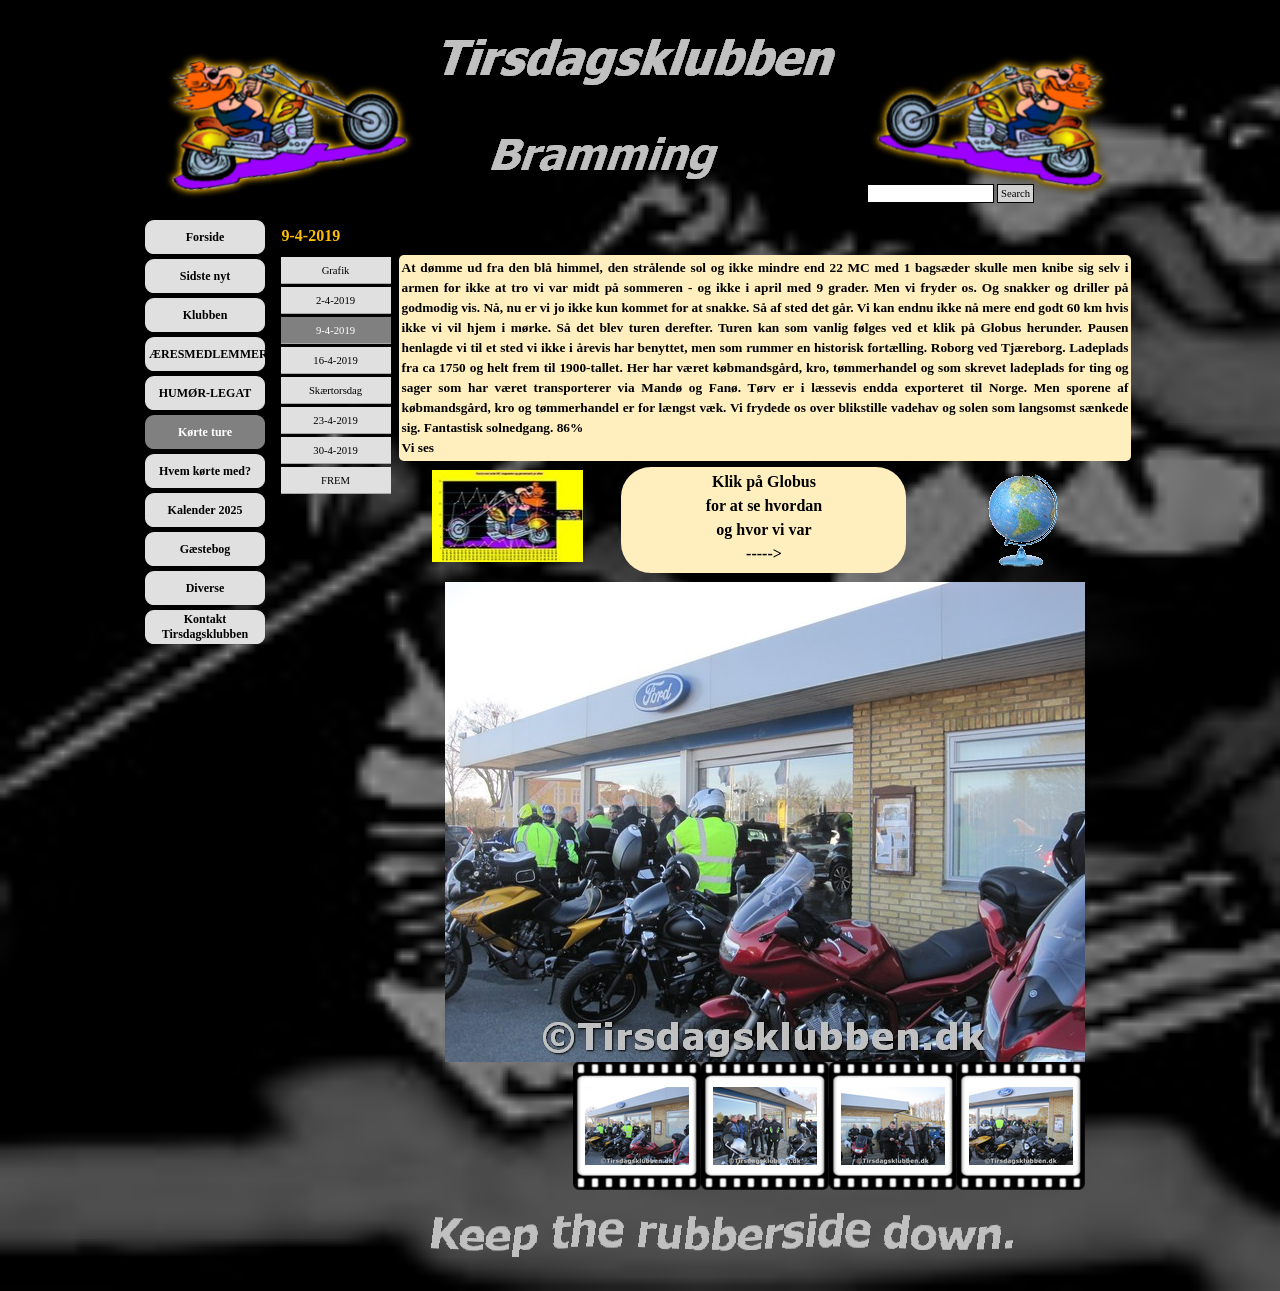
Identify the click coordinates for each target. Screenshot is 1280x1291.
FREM (335, 480)
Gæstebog (205, 549)
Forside (205, 237)
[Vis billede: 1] (637, 1126)
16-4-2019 (335, 360)
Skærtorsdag (335, 390)
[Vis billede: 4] (1021, 1126)
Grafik (336, 270)
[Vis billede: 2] (765, 1126)
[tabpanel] (765, 358)
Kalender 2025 (205, 510)
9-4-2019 (335, 330)
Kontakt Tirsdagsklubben (205, 626)
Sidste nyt (205, 276)
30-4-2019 (335, 450)
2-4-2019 (335, 300)
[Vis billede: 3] (893, 1126)
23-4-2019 (335, 420)
